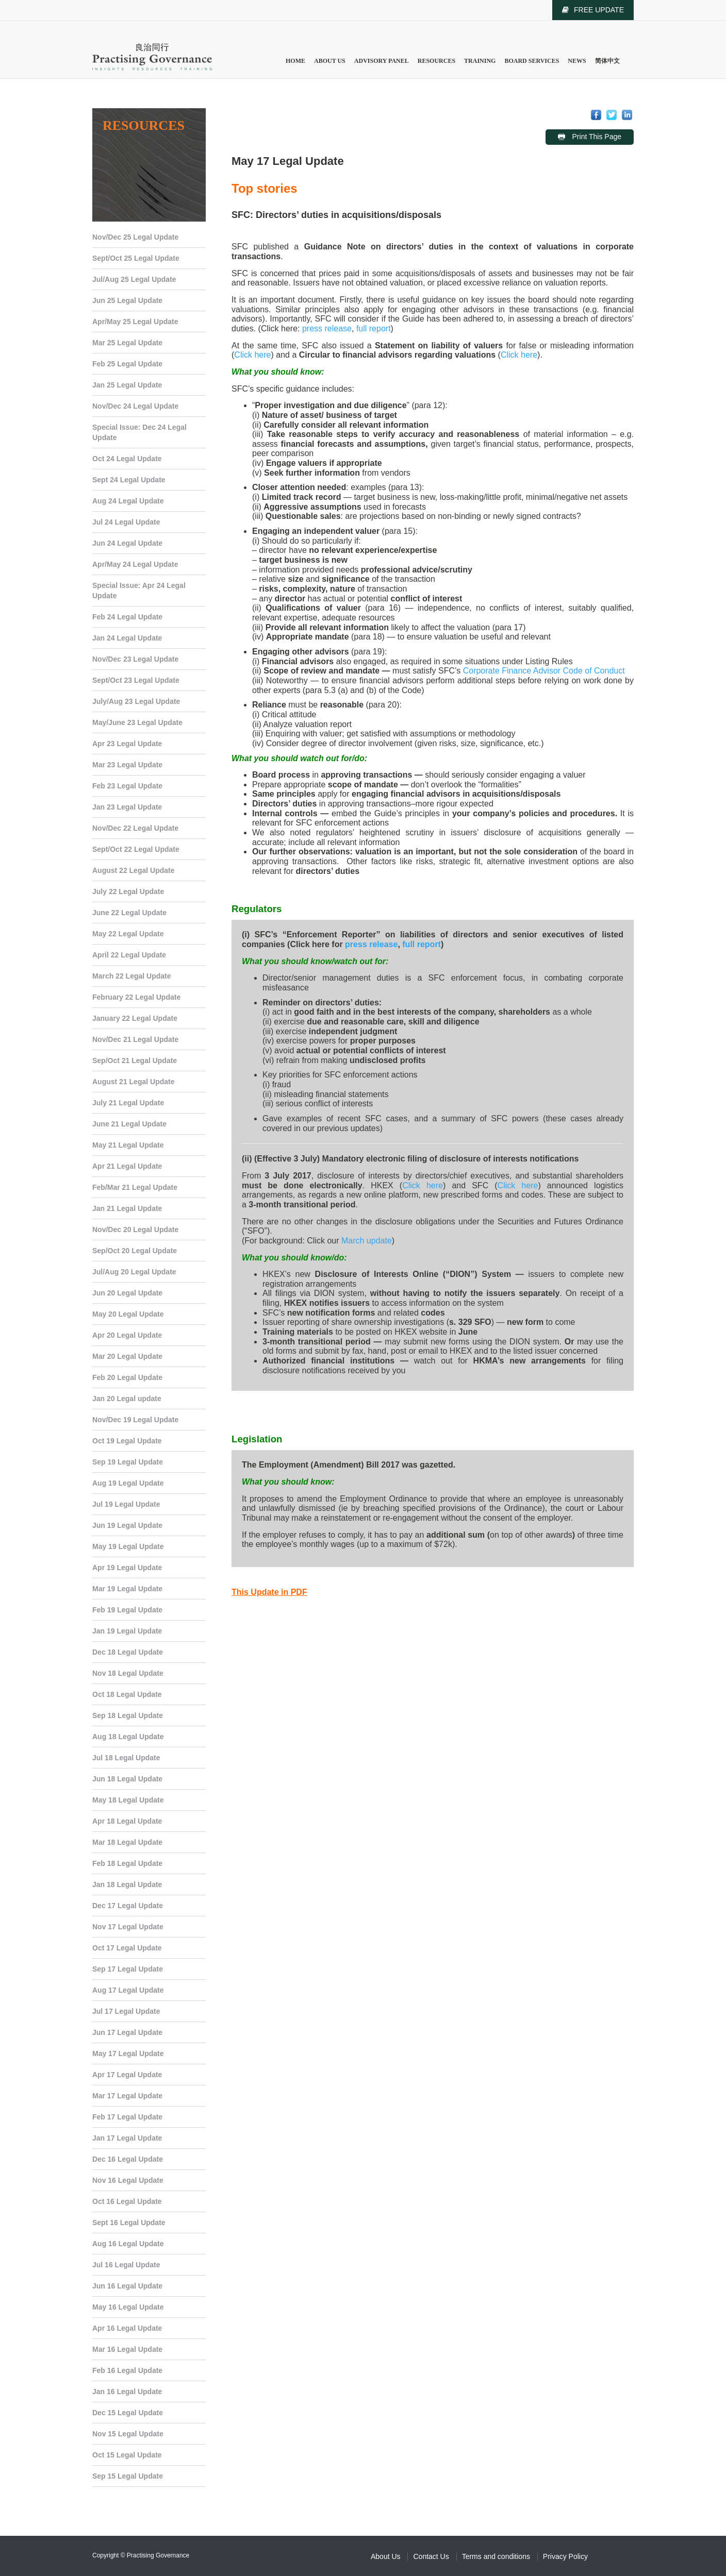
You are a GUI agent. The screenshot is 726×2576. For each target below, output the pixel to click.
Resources (436, 60)
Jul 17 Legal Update (126, 2011)
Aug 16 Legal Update (127, 2244)
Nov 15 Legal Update (127, 2434)
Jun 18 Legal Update (127, 1779)
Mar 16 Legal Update (127, 2349)
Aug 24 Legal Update (127, 501)
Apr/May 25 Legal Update (135, 321)
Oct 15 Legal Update (127, 2455)
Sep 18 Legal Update (127, 1715)
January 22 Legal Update (134, 1018)
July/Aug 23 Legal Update (136, 701)
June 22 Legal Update (129, 912)
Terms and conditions (496, 2556)
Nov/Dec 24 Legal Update (135, 406)
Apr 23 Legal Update (127, 743)
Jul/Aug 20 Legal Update (134, 1272)
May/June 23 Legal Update (137, 722)
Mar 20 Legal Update (127, 1356)
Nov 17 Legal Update (127, 1927)
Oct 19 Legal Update (127, 1441)
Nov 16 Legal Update (127, 2180)
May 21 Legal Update (128, 1145)
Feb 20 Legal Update (127, 1377)
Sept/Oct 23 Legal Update (135, 680)
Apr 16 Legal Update (127, 2328)
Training (480, 60)
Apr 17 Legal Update (127, 2074)
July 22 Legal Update (128, 891)
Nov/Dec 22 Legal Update (135, 828)
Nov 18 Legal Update (127, 1673)
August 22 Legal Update (133, 870)
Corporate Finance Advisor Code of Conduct (544, 670)
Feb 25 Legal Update (127, 364)
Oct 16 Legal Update (127, 2201)
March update (366, 1240)
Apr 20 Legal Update (127, 1335)
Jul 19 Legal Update (126, 1504)
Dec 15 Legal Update (127, 2413)
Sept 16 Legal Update (129, 2222)
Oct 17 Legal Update (127, 1948)
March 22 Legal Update (131, 976)
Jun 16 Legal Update (127, 2286)
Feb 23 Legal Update (127, 786)
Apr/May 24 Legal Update (135, 564)
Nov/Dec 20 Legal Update (135, 1229)
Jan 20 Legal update (126, 1398)
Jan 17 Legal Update (127, 2138)
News (577, 60)
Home (295, 60)
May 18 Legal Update (128, 1800)
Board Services (531, 60)
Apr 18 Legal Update (127, 1821)
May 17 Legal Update (128, 2053)
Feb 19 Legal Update (127, 1610)
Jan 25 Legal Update (127, 385)
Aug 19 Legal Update (127, 1483)
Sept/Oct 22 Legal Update (135, 849)
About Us (329, 60)
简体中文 (607, 60)
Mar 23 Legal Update (127, 765)
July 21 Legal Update (128, 1103)
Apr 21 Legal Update (127, 1166)
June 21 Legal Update (129, 1124)
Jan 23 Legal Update (127, 807)
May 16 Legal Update (128, 2307)
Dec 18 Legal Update (127, 1652)
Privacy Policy (565, 2556)
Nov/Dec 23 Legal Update (135, 659)
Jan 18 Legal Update (127, 1884)
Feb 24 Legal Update (127, 617)
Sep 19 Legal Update (127, 1462)
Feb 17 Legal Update (127, 2117)
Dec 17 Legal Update (127, 1905)
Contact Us (431, 2556)
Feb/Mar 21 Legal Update (134, 1187)
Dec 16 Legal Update (127, 2159)
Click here (252, 354)
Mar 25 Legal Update (127, 343)
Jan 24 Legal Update (127, 638)
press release (327, 328)
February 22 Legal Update (136, 997)
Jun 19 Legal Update (127, 1525)
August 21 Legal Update (133, 1081)
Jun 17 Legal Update (127, 2032)
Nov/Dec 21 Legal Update (135, 1039)
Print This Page (595, 136)
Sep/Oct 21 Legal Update (134, 1060)
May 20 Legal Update (128, 1314)
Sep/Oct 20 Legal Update (134, 1251)
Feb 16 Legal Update (127, 2370)
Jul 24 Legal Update (126, 522)
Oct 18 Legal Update (127, 1694)
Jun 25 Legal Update (127, 300)
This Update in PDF (269, 1592)
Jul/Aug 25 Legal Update (134, 279)
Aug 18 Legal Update (127, 1736)
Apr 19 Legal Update (127, 1567)
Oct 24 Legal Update (127, 458)
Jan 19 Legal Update (127, 1631)
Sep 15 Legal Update (127, 2476)
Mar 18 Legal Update (127, 1842)
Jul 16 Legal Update (126, 2265)
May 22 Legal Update (128, 934)
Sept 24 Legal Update (129, 480)
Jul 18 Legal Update (126, 1758)
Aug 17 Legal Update (127, 1990)
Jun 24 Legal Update (127, 543)
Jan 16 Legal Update (127, 2391)
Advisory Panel (381, 60)
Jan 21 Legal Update (127, 1208)
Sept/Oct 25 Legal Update (135, 258)
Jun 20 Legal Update (127, 1293)
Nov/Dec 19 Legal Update (135, 1420)
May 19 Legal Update (128, 1546)
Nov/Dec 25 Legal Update (135, 237)
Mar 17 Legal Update (127, 2096)
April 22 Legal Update (129, 955)
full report (373, 328)
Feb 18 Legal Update (127, 1863)
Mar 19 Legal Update (127, 1589)
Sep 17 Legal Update (127, 1969)
